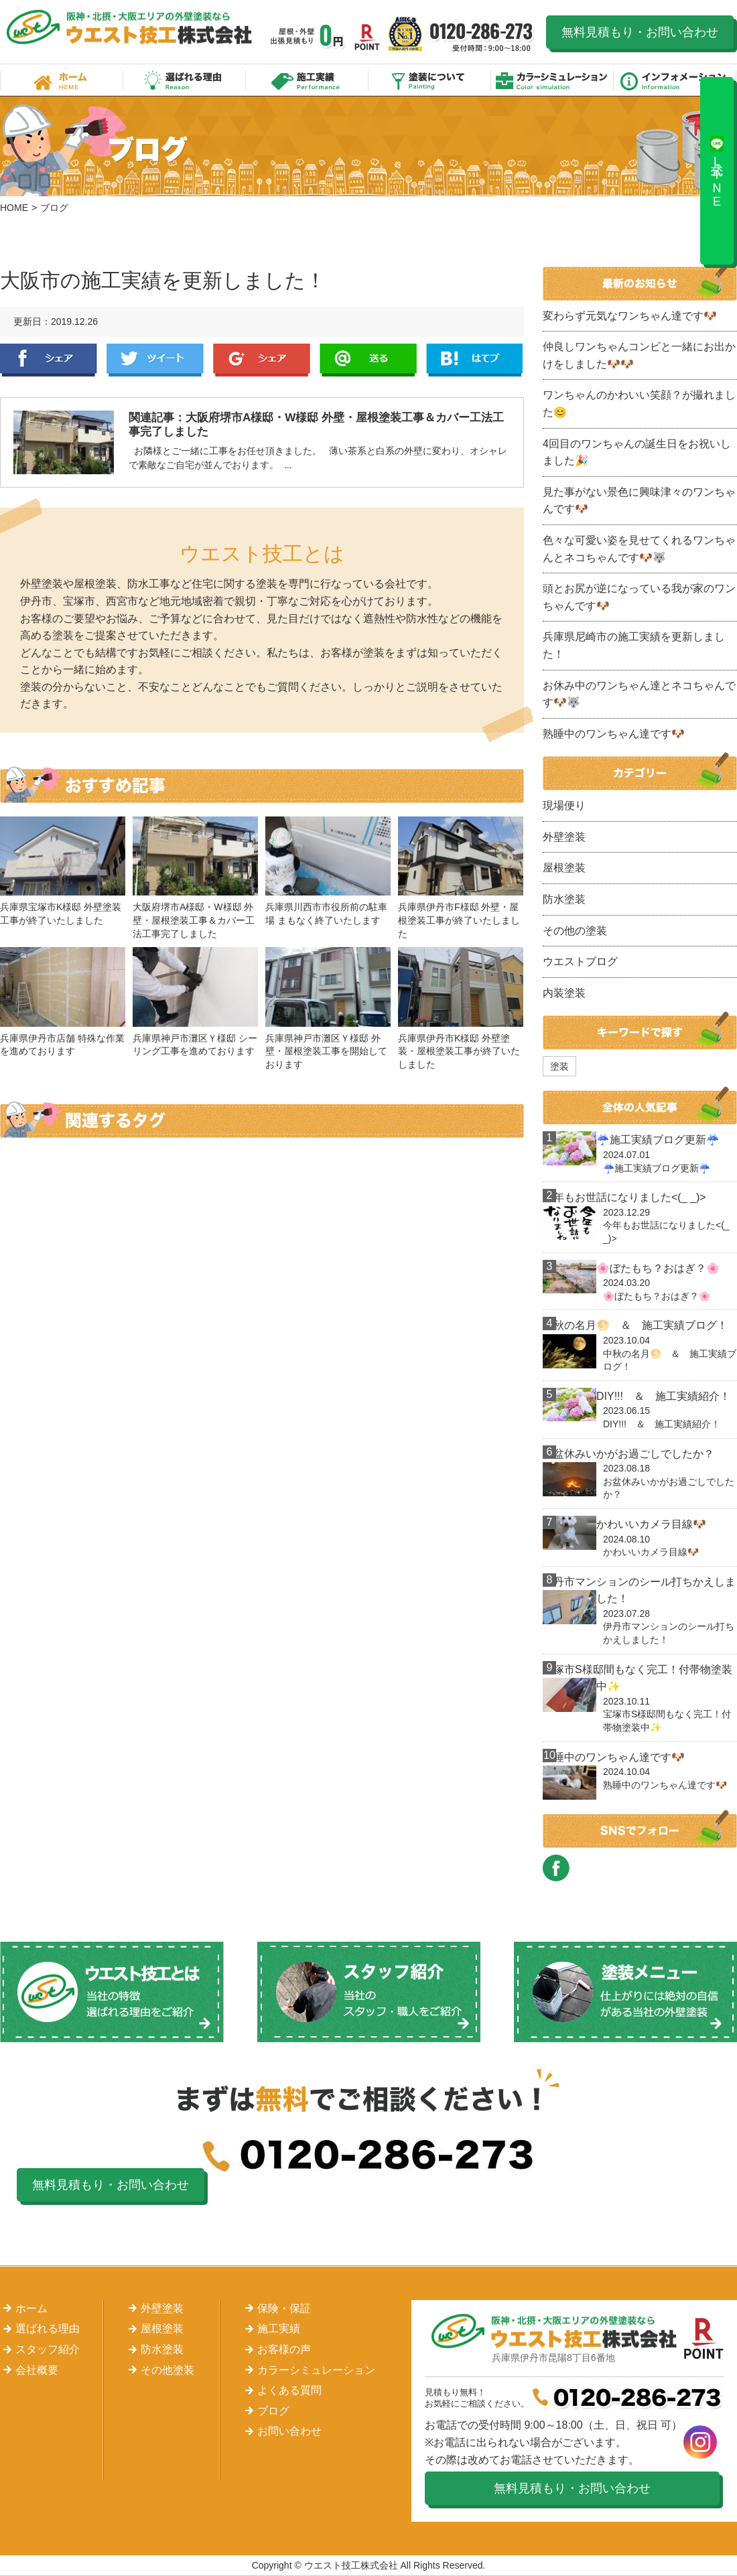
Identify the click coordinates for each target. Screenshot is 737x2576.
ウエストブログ (580, 961)
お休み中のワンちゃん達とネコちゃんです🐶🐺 (639, 694)
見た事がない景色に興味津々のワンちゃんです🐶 (639, 500)
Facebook (48, 360)
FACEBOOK (556, 1868)
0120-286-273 (482, 37)
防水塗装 (564, 899)
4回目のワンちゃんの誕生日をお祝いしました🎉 (637, 452)
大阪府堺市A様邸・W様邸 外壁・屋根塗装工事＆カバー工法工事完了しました (194, 920)
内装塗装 (564, 993)
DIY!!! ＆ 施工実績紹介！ (663, 1396)
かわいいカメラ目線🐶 (651, 1524)
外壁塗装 (564, 837)
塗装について (429, 80)
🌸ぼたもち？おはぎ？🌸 (658, 1268)
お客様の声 (284, 2349)
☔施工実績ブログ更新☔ (658, 1139)
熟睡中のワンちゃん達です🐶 (614, 733)
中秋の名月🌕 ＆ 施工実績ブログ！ (635, 1325)
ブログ (273, 2411)
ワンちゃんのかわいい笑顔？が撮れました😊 (639, 403)
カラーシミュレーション (552, 80)
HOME (14, 207)
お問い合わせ (289, 2431)
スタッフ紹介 (47, 2349)
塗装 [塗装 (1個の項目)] (559, 1066)
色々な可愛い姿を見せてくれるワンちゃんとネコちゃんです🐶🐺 (639, 548)
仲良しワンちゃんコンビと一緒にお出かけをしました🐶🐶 (639, 355)
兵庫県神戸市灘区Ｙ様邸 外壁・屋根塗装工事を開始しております (326, 1051)
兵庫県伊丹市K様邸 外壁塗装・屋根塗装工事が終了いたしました (459, 1051)
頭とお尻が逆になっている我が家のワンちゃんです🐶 (639, 597)
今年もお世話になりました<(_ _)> (624, 1197)
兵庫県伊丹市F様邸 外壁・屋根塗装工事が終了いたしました (459, 920)
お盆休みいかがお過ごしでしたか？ (628, 1453)
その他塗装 (167, 2370)
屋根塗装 (564, 867)
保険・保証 (284, 2308)
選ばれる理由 (184, 80)
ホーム (61, 80)
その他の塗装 (575, 930)
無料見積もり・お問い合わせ (639, 32)
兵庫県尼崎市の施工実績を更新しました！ (634, 645)
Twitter (155, 360)
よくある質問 (289, 2390)
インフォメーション (675, 80)
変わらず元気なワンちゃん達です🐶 (630, 315)
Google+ (261, 360)
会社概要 (36, 2370)
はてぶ (474, 360)
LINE (368, 360)
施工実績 (307, 80)
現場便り (564, 805)
